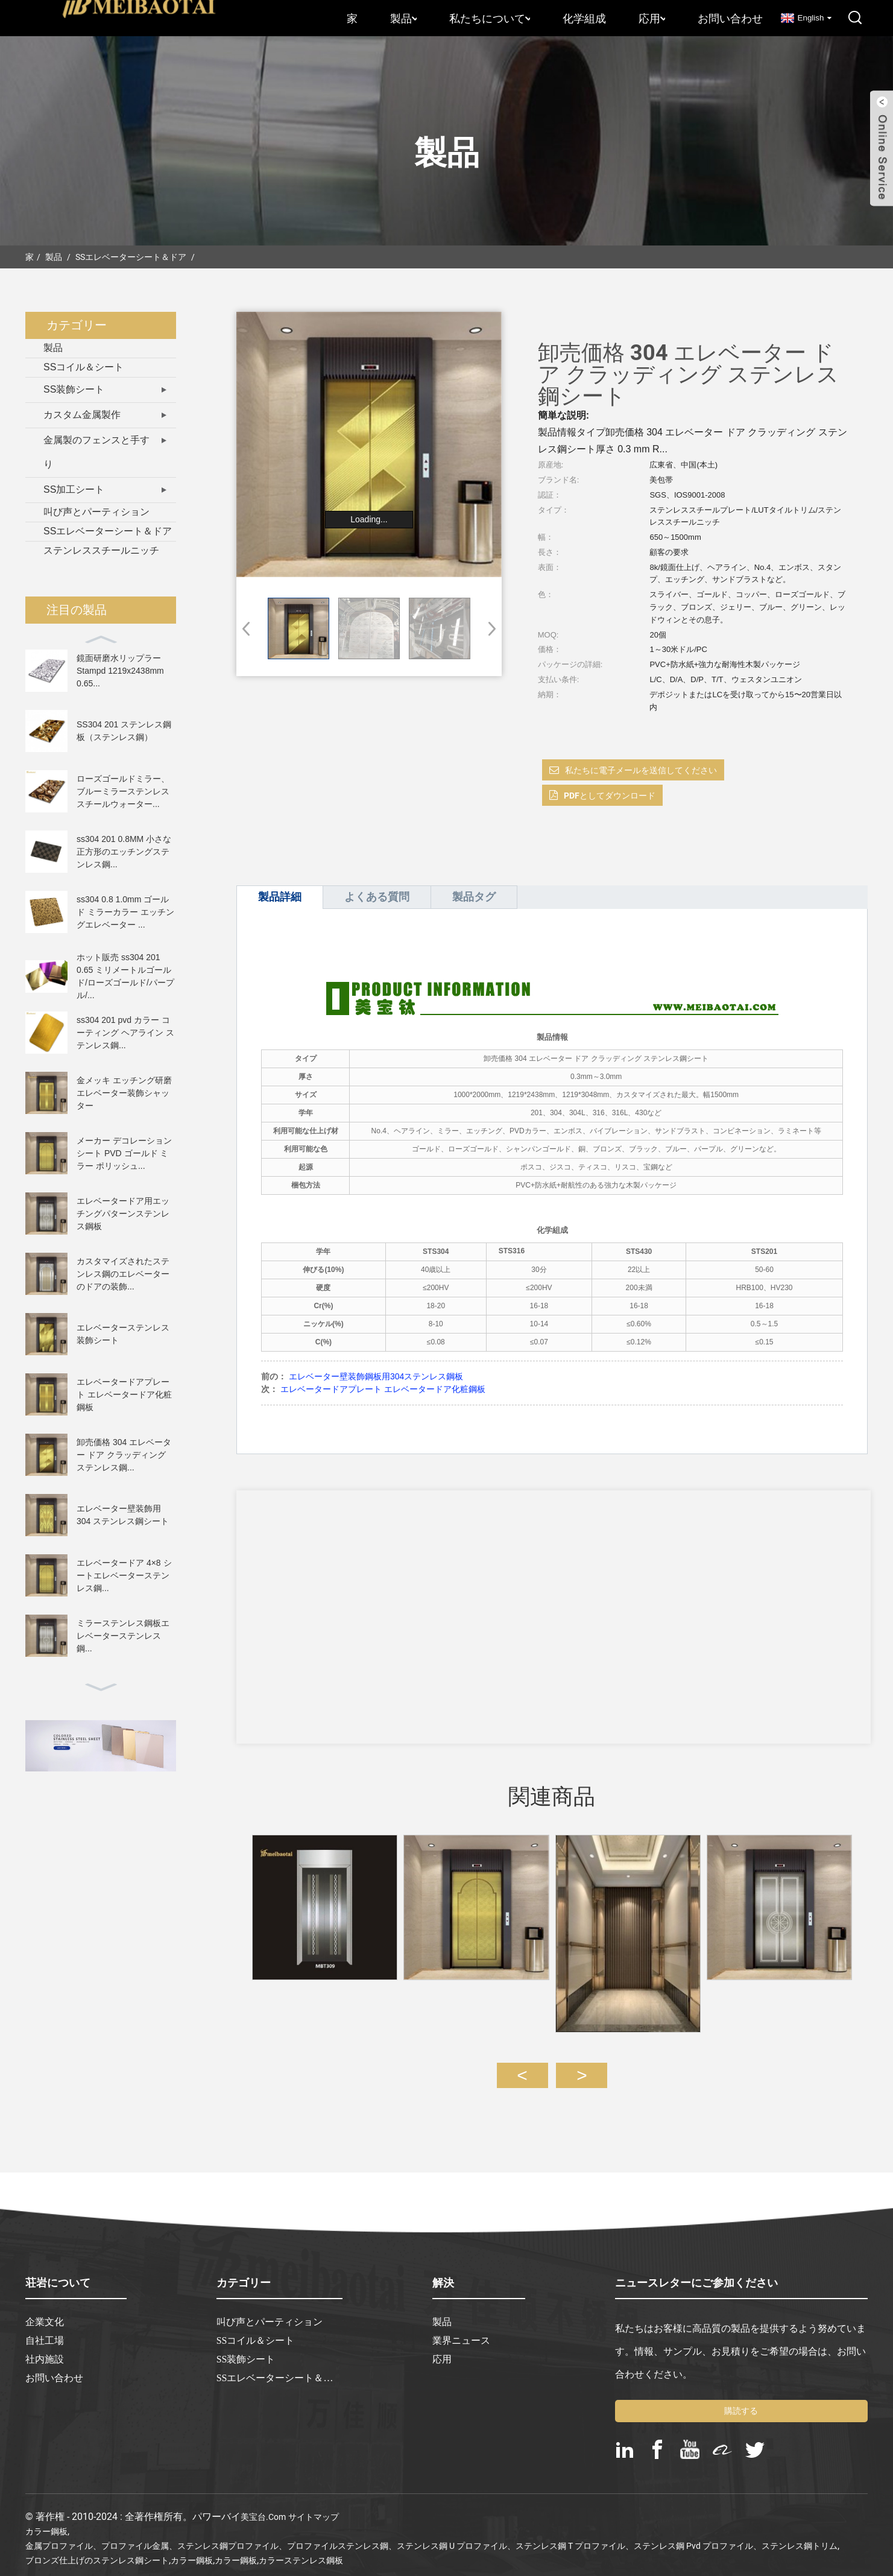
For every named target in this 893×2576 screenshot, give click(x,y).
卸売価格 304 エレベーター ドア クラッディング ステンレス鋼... (124, 1454)
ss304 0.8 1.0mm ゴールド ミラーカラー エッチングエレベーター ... (125, 911)
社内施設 (44, 2348)
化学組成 (584, 18)
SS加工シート (73, 489)
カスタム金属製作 (82, 415)
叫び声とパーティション (96, 512)
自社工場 (44, 2329)
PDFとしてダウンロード (609, 795)
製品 (403, 18)
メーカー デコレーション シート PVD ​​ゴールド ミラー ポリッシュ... (124, 1153)
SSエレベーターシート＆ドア (130, 257)
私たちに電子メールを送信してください (641, 770)
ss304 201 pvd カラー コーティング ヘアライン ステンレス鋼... (125, 1032)
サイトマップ (313, 2505)
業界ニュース (461, 2329)
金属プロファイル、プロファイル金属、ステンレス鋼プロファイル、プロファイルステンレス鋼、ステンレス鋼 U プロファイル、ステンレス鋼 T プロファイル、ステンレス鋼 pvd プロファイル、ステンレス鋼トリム (431, 2534)
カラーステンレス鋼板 (301, 2549)
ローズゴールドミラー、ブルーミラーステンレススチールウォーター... (123, 791)
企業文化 (44, 2310)
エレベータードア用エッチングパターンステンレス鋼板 (123, 1213)
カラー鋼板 (46, 2520)
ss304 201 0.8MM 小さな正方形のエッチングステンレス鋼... (124, 851)
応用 (652, 18)
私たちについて (489, 18)
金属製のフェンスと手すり (96, 452)
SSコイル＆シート (83, 367)
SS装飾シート (73, 389)
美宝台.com (263, 2505)
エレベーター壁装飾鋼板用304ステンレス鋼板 (376, 1376)
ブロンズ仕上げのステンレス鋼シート (97, 2549)
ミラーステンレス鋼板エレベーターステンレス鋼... (123, 1635)
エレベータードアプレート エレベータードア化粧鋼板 (124, 1394)
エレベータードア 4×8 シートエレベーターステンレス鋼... (124, 1575)
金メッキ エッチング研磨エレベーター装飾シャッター (124, 1092)
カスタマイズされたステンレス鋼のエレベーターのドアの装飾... (123, 1273)
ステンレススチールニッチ (101, 550)
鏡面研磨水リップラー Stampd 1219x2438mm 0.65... (120, 670)
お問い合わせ (730, 18)
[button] (488, 628)
